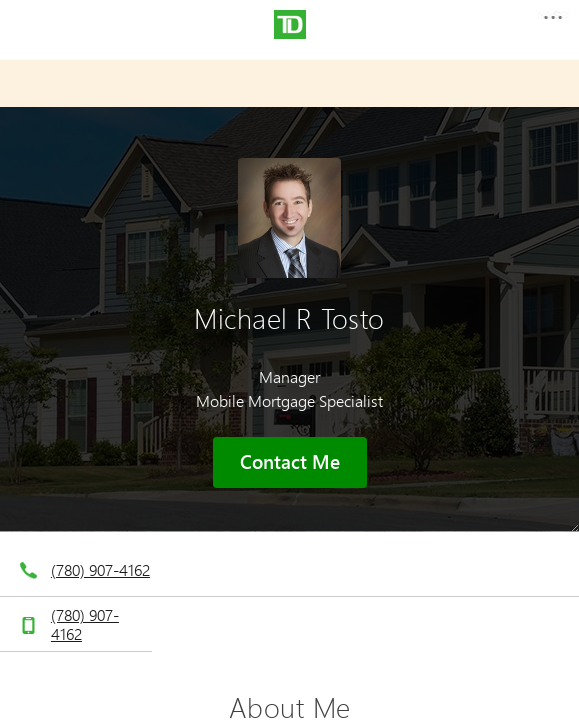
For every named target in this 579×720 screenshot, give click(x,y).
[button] (552, 23)
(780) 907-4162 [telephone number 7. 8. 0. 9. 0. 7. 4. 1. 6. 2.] (100, 569)
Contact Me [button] (290, 462)
